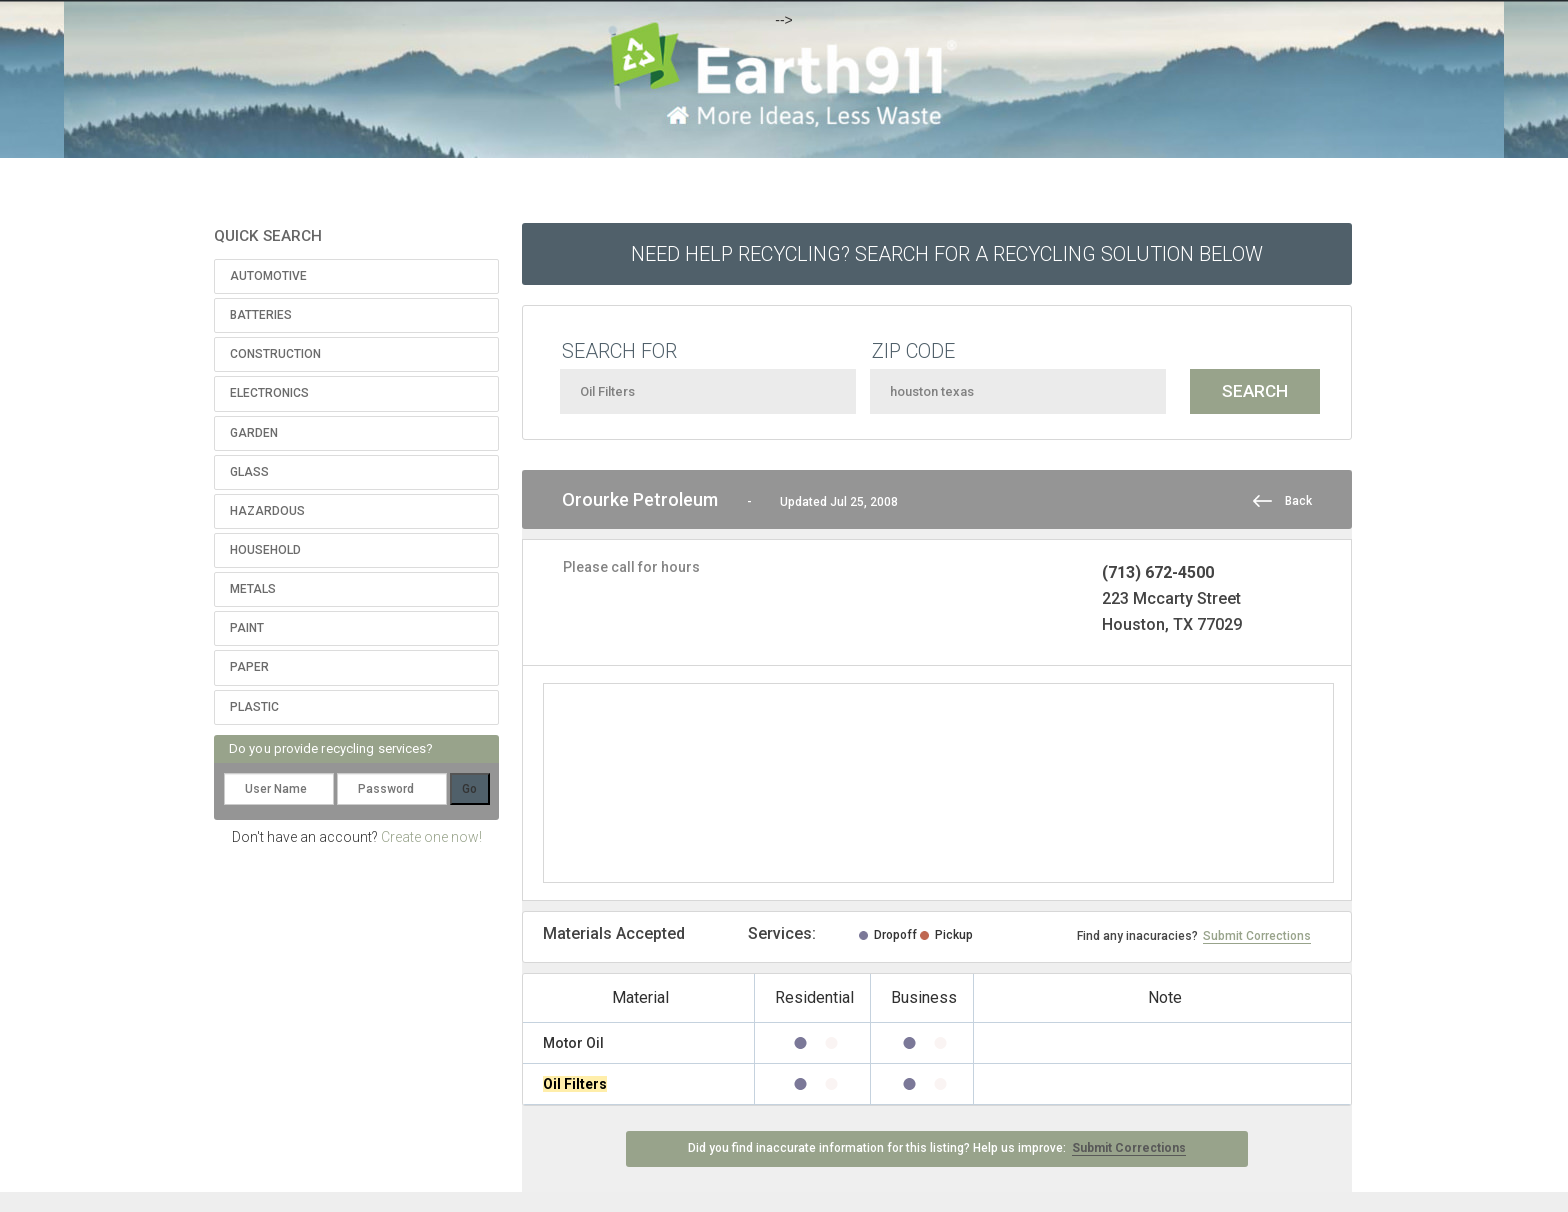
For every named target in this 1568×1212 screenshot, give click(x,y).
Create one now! (431, 837)
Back (1298, 501)
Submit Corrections (1257, 936)
